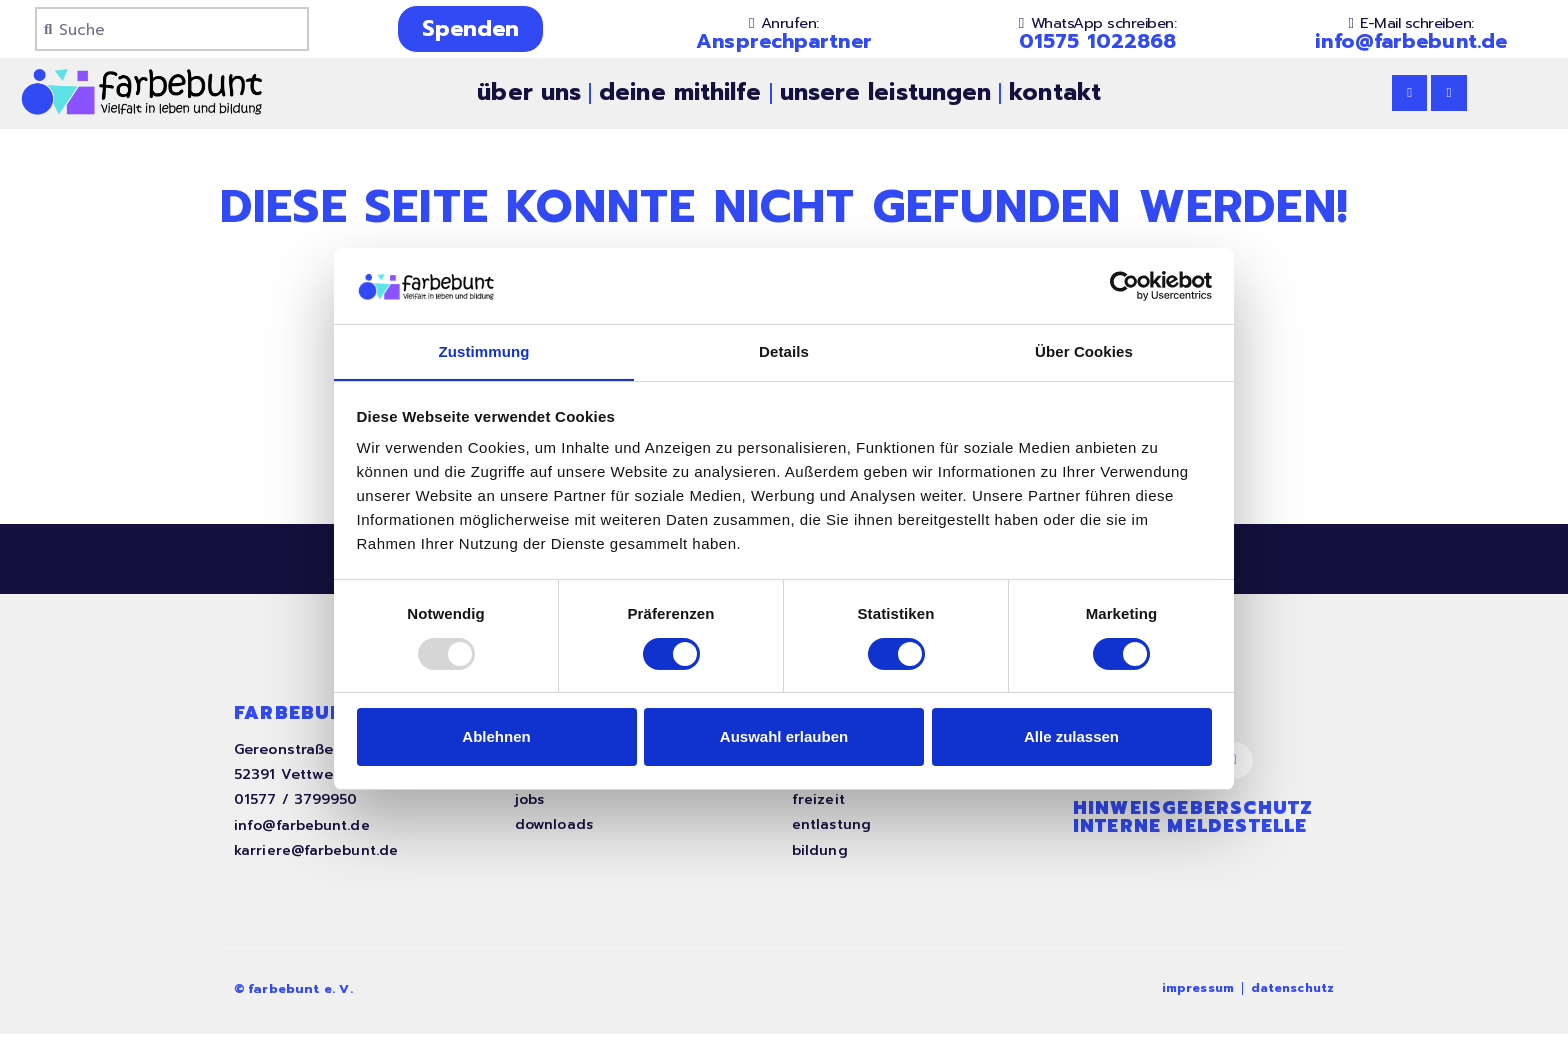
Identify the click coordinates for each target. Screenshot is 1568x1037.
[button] (783, 23)
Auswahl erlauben (784, 737)
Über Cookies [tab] (1084, 351)
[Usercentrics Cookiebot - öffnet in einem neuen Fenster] (1124, 285)
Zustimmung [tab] (484, 351)
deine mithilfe (680, 92)
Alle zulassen (1071, 737)
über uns (529, 92)
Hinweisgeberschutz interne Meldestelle (1193, 822)
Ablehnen (496, 737)
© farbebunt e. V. (296, 992)
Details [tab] (784, 351)
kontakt (1055, 92)
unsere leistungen (886, 92)
